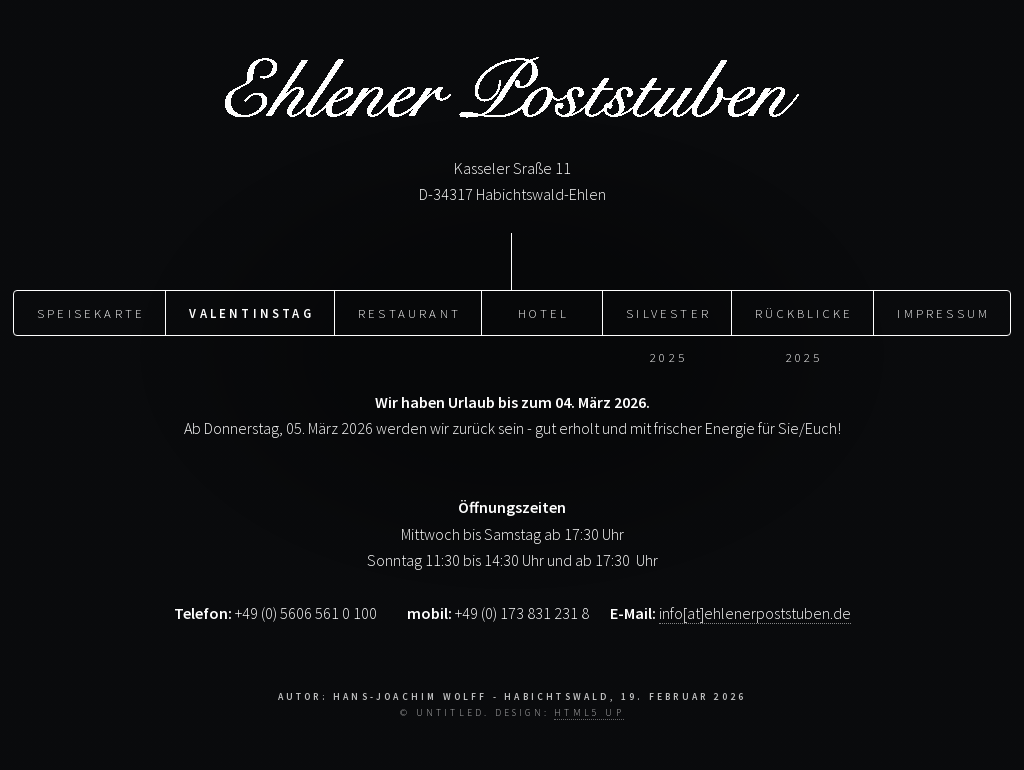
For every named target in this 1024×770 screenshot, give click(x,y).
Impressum (943, 313)
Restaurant (409, 313)
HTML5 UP (589, 713)
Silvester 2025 (668, 320)
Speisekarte (91, 313)
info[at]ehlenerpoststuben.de (755, 613)
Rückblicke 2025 (804, 320)
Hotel (544, 313)
